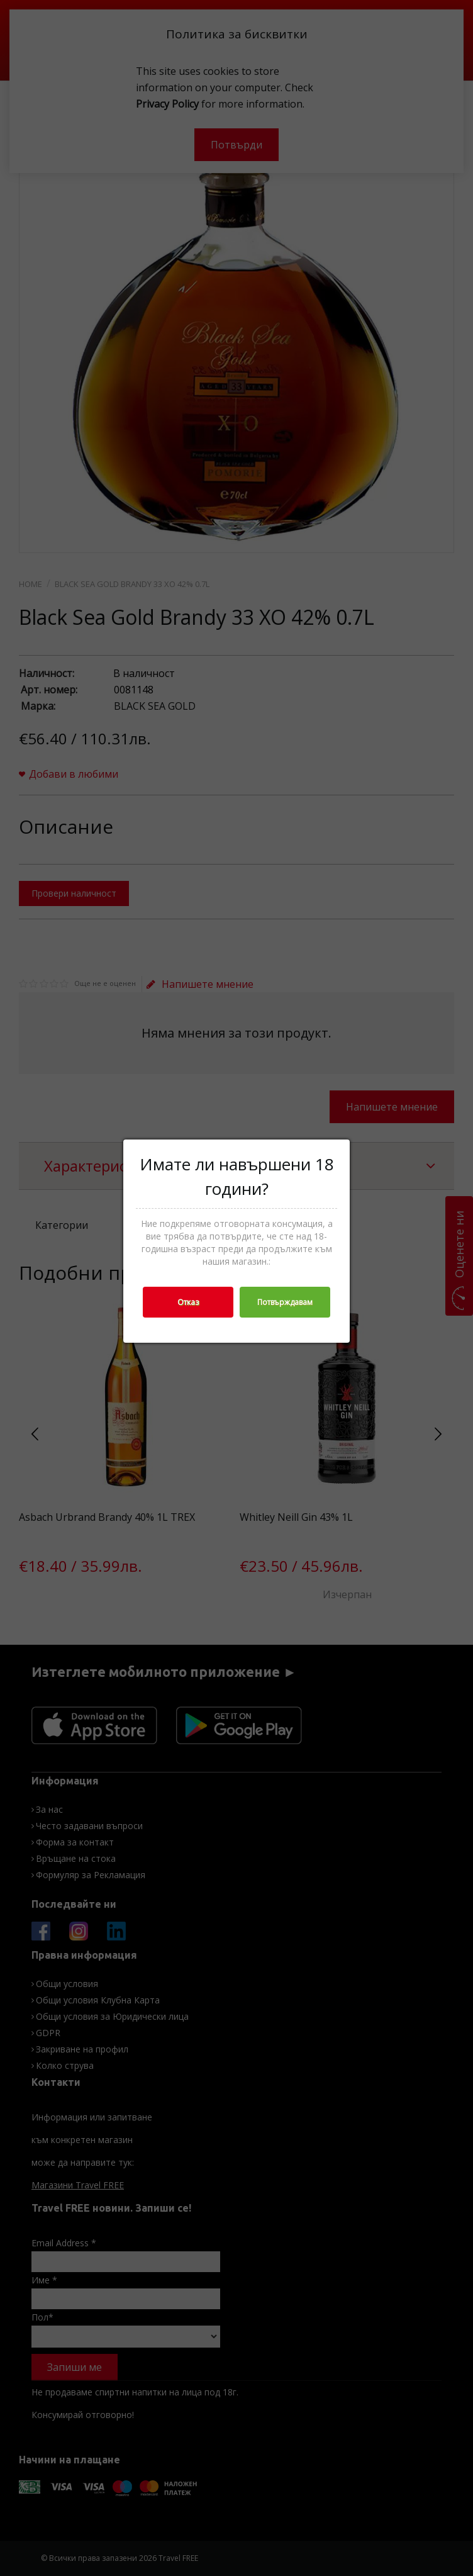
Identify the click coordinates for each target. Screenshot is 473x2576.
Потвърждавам (285, 1302)
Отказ (188, 1302)
